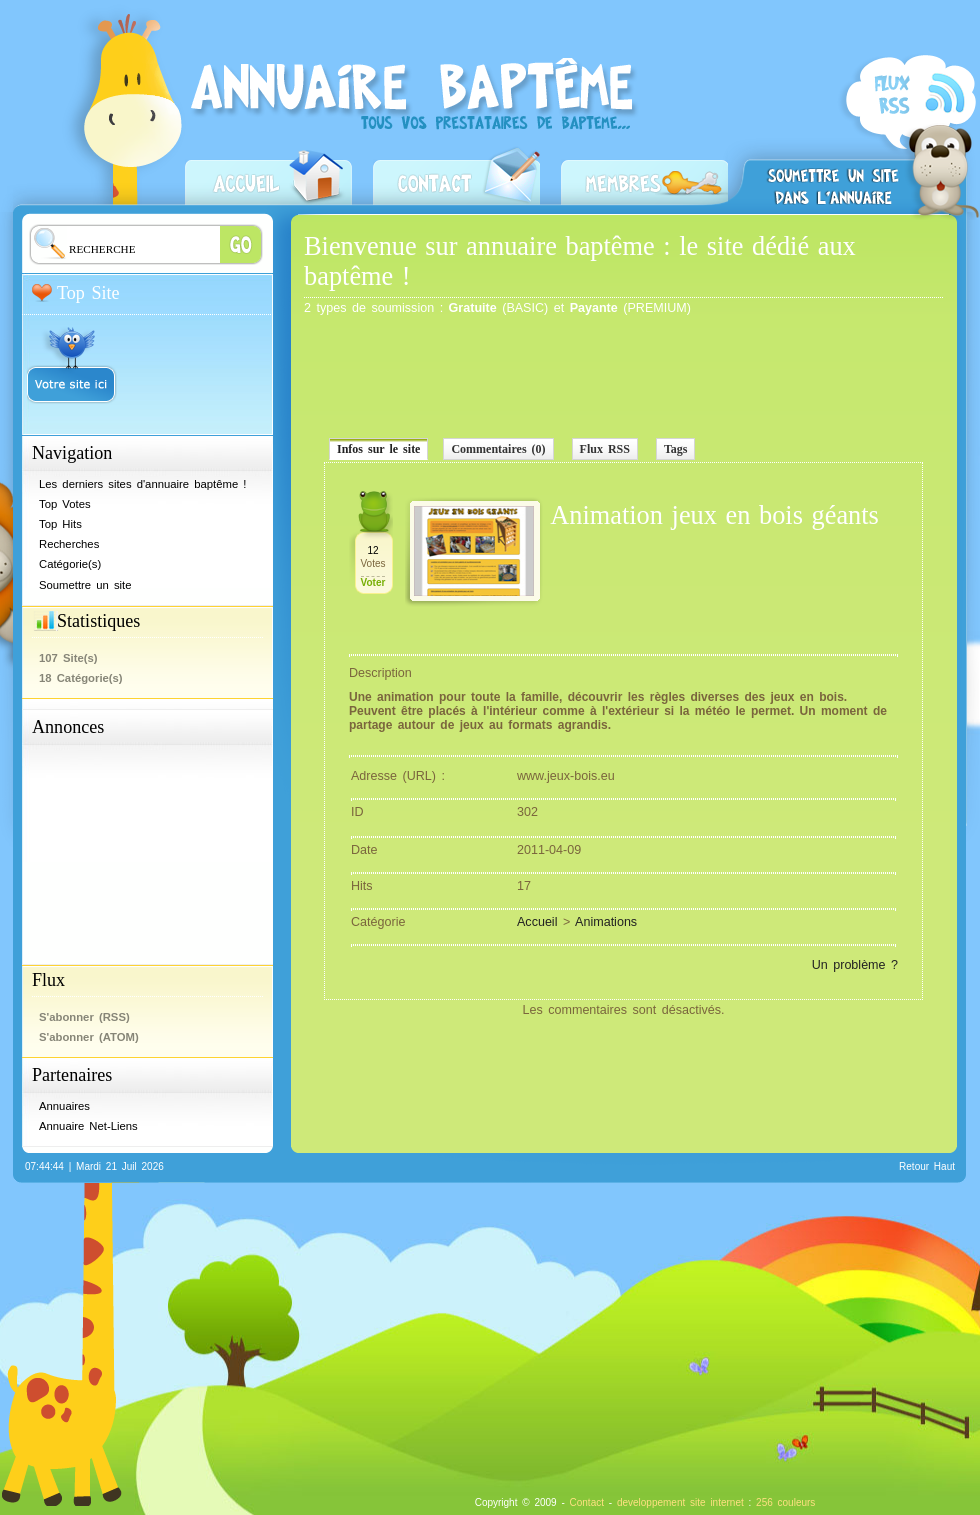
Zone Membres (644, 174)
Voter (373, 582)
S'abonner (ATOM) (89, 1037)
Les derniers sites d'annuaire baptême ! (142, 484)
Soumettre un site (833, 172)
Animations (606, 922)
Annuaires (64, 1106)
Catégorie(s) (70, 564)
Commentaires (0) (498, 449)
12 (372, 550)
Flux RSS (605, 449)
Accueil (268, 174)
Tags (676, 449)
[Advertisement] (132, 848)
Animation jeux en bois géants (714, 515)
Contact (456, 174)
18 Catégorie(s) (81, 678)
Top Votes (65, 504)
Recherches (69, 544)
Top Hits (60, 524)
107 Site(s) (68, 658)
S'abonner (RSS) (908, 136)
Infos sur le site (378, 449)
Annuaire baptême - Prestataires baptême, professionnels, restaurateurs (419, 126)
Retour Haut (927, 1166)
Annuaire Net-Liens (88, 1126)
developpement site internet (680, 1502)
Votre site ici (72, 357)
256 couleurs (785, 1502)
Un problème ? (855, 965)
